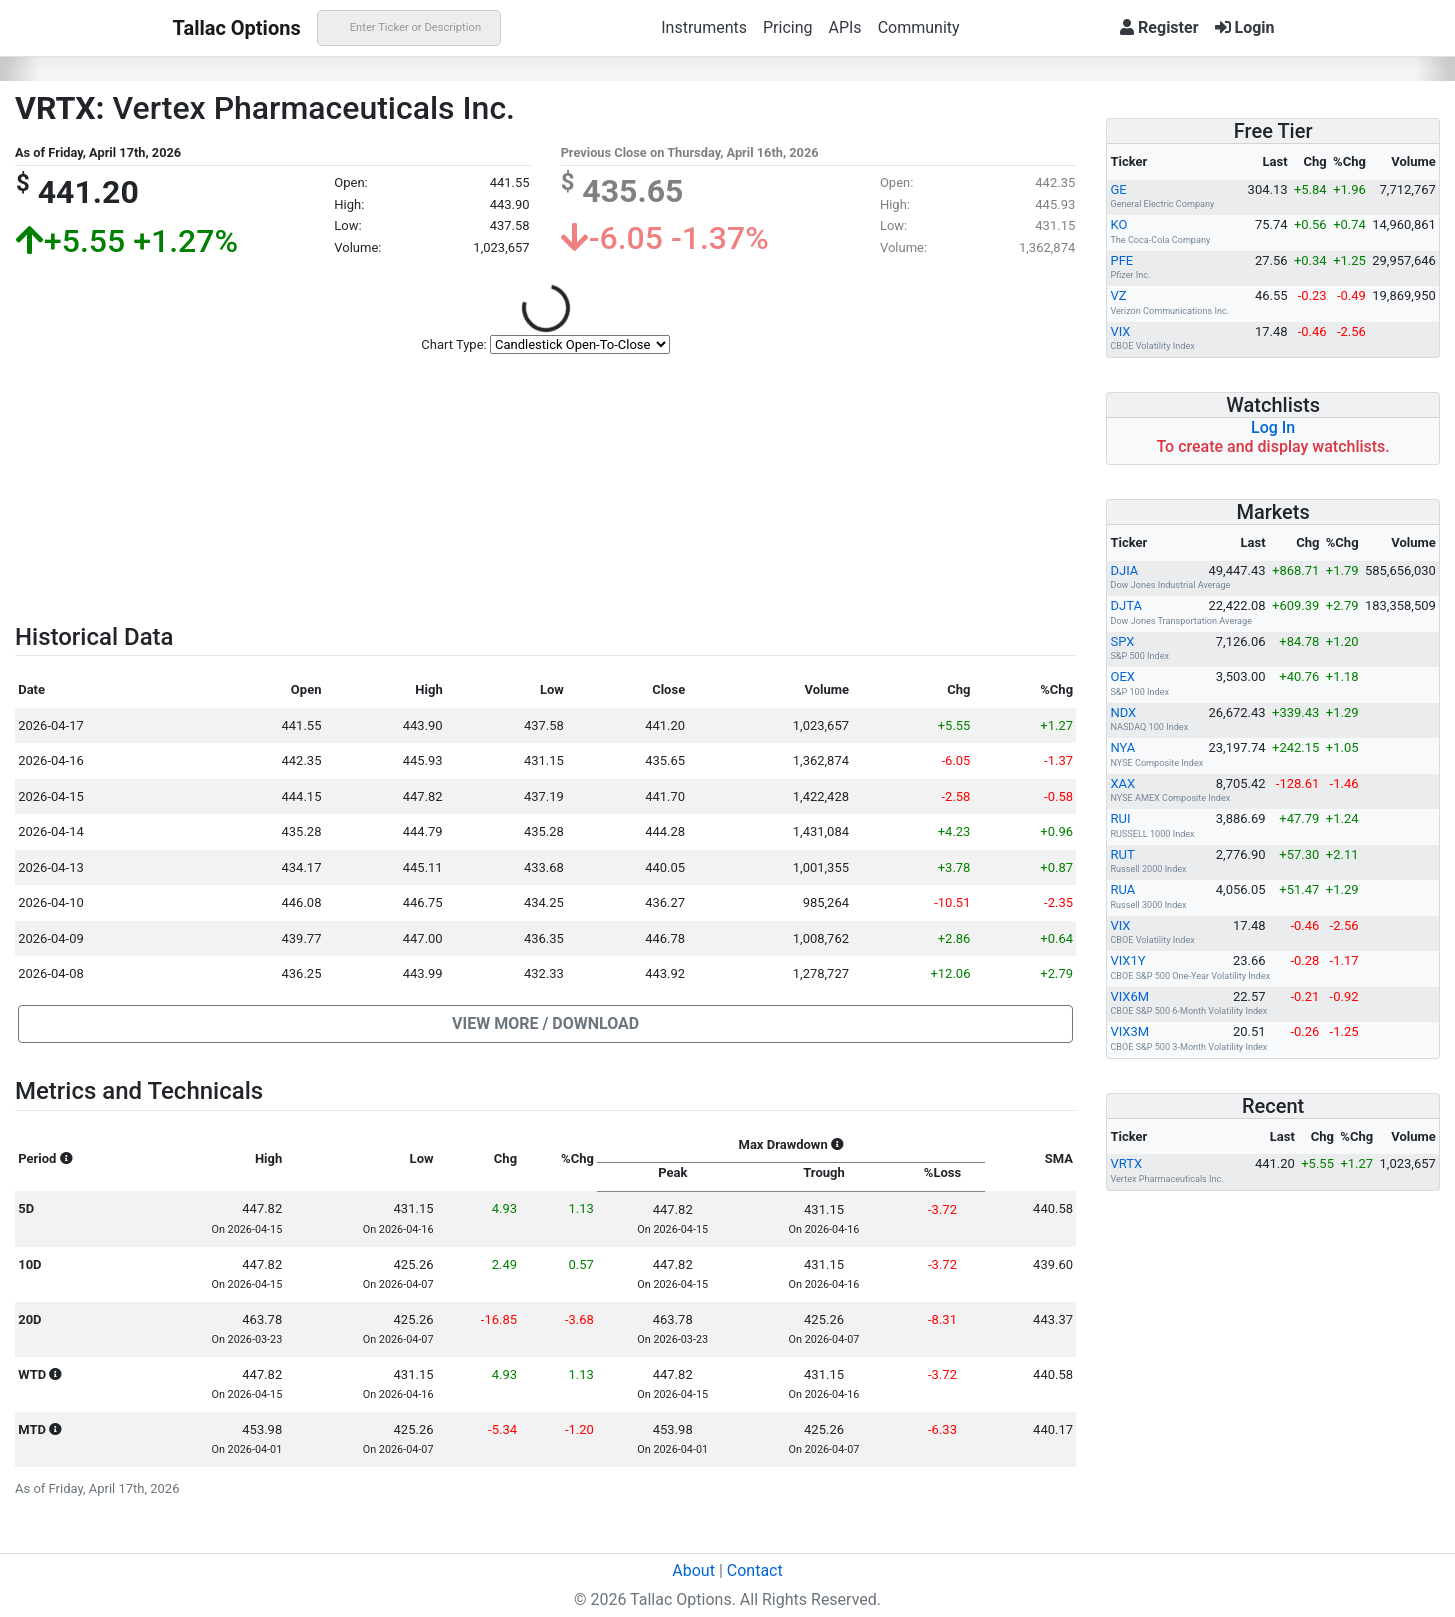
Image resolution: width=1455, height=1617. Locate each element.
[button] (545, 1024)
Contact (755, 1570)
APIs (844, 27)
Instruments (704, 27)
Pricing (788, 27)
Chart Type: (453, 344)
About (693, 1570)
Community (919, 27)
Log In (1273, 427)
